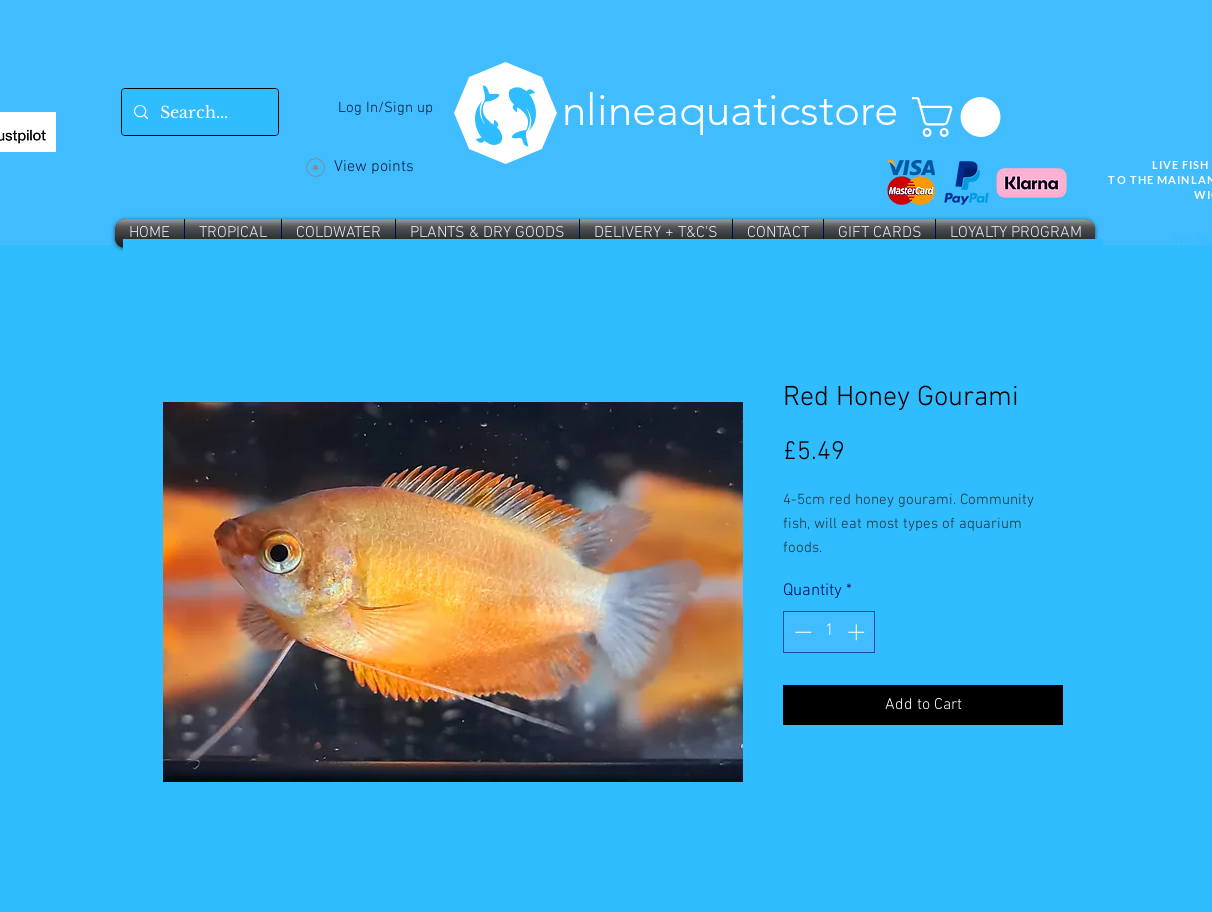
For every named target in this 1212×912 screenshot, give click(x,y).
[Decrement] (801, 632)
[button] (961, 117)
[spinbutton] (829, 632)
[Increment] (858, 632)
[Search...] (198, 112)
